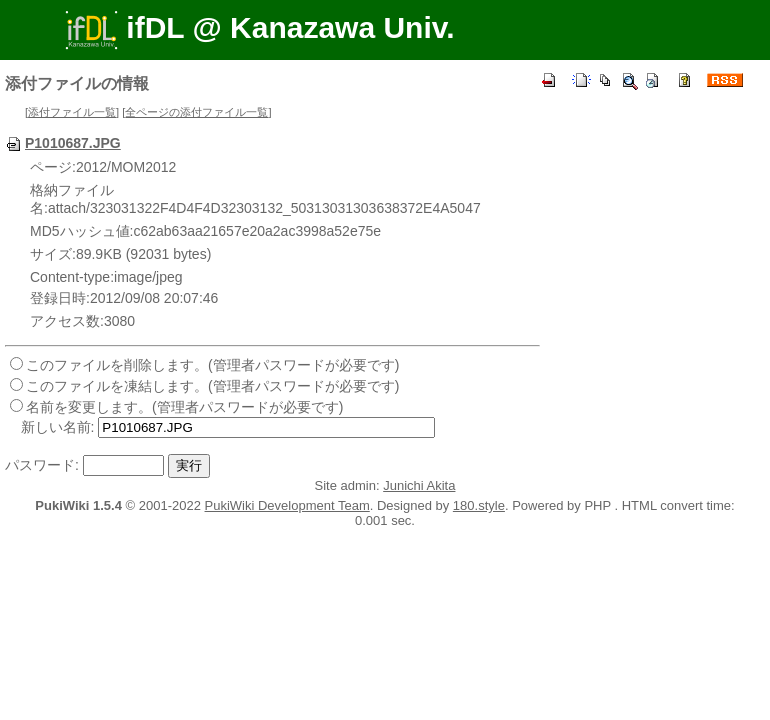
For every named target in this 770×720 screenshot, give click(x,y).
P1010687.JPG (63, 143)
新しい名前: (58, 427)
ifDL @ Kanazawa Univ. (260, 27)
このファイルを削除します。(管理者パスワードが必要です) (212, 365)
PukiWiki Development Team (287, 505)
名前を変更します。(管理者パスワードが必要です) (184, 407)
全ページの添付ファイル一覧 (196, 112)
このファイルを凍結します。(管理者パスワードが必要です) (212, 386)
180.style (479, 505)
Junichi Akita (419, 485)
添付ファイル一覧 (72, 112)
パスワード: (42, 465)
